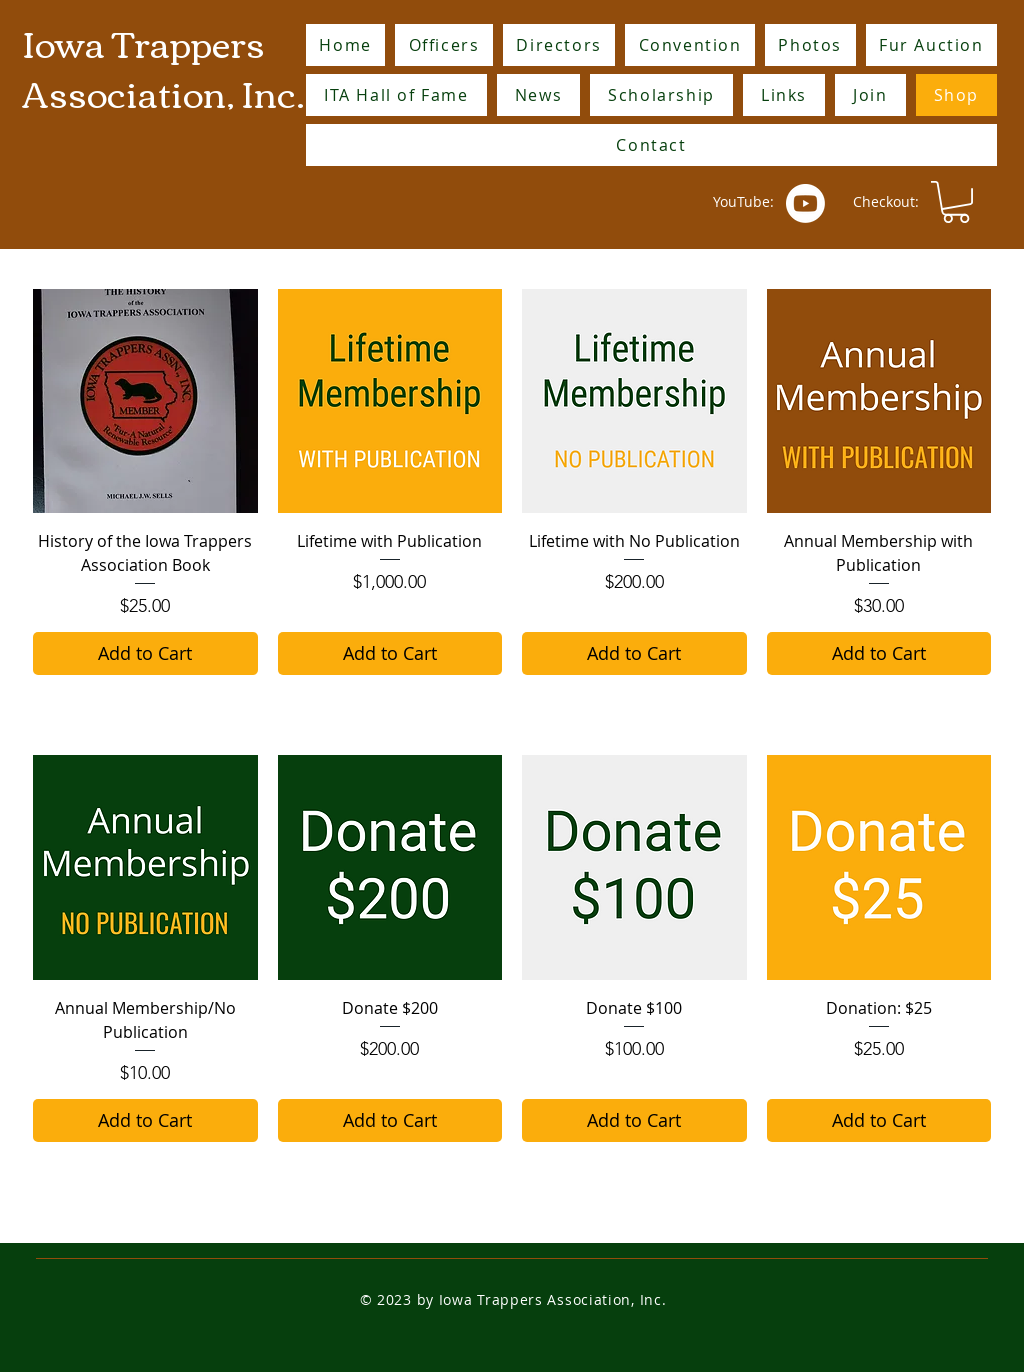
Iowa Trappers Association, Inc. (163, 66)
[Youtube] (805, 203)
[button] (956, 202)
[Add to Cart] (145, 653)
